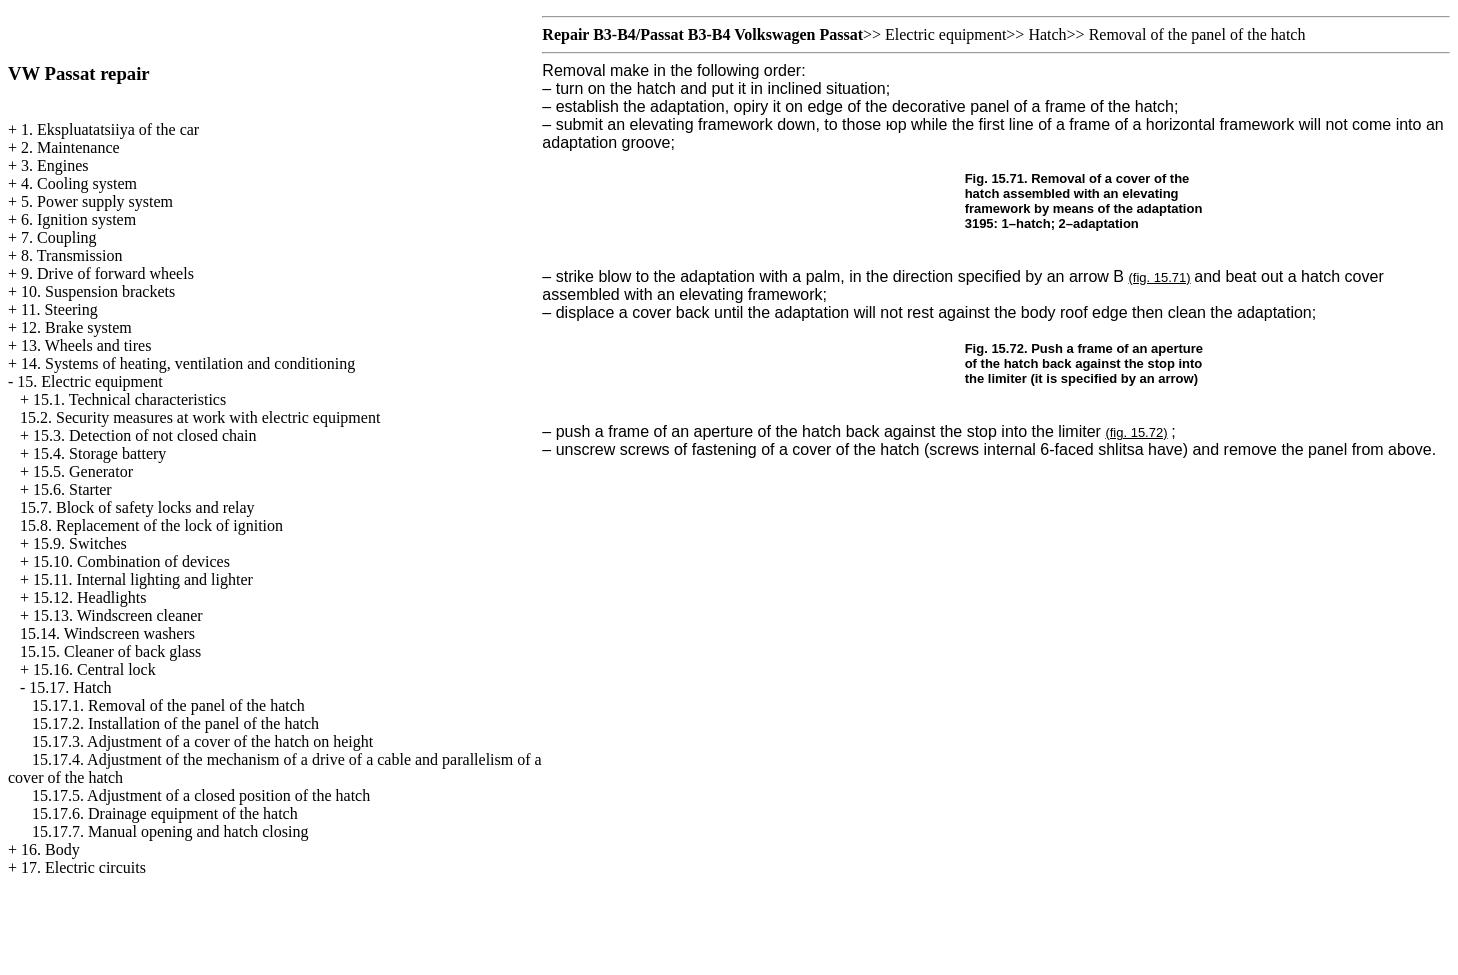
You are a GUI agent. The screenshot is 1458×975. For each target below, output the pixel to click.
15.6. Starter (72, 489)
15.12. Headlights (89, 597)
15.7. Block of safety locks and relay (137, 507)
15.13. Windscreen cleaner (118, 615)
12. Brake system (76, 327)
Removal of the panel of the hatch (1197, 34)
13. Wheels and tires (86, 345)
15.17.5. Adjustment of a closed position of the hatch (201, 795)
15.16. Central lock (94, 669)
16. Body (50, 849)
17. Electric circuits (83, 867)
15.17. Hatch (70, 687)
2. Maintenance (70, 147)
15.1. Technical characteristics (129, 399)
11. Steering (59, 309)
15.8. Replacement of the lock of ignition (151, 525)
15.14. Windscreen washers (107, 633)
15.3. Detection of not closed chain (145, 435)
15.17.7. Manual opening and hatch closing (170, 831)
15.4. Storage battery (99, 453)
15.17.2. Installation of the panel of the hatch (175, 723)
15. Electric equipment (89, 381)
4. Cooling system (79, 183)
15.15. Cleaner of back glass (110, 651)
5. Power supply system (97, 201)
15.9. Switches (80, 543)
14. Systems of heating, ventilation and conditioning (188, 363)
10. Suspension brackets (98, 291)
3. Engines (55, 165)
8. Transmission (71, 255)
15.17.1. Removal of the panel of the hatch (168, 705)
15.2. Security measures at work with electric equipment (200, 417)
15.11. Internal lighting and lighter (143, 579)
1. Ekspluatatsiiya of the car (110, 129)
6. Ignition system (78, 219)
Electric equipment (945, 34)
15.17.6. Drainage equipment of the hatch (165, 813)
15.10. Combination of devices (131, 561)
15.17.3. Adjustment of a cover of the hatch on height (202, 741)
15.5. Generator (83, 471)
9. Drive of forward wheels (107, 273)
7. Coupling (59, 237)
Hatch (1047, 34)
